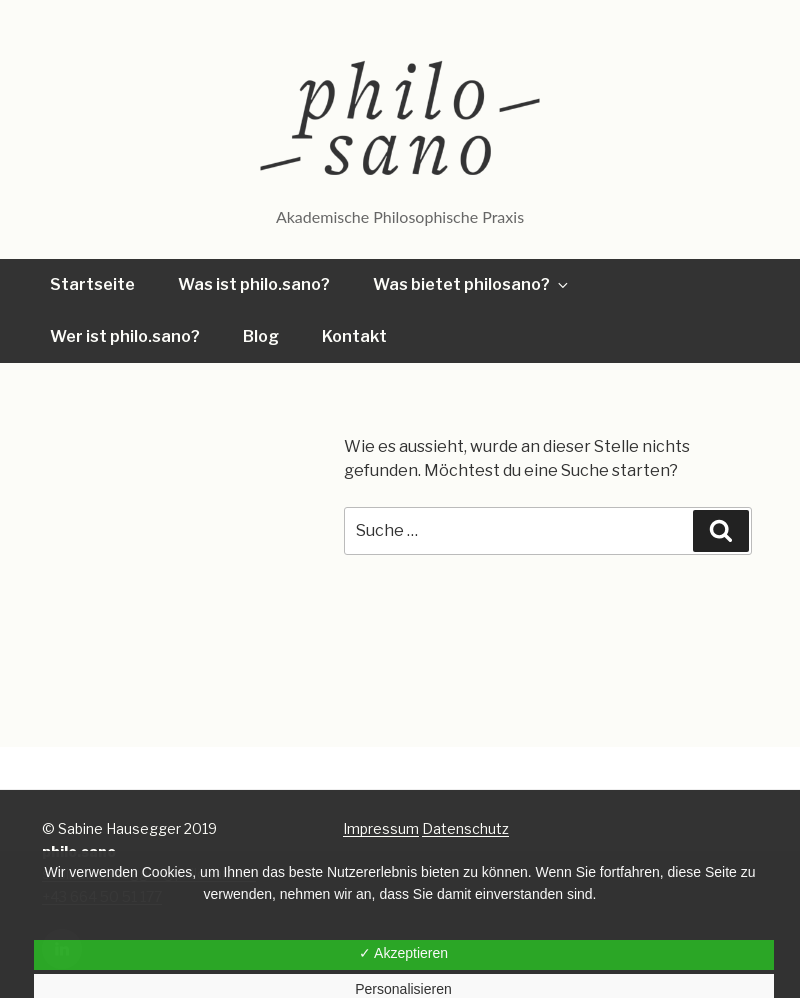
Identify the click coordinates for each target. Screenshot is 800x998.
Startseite (92, 284)
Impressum (381, 828)
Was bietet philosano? (472, 284)
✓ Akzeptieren (403, 953)
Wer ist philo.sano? (125, 336)
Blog (261, 336)
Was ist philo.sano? (254, 284)
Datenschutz (465, 828)
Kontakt (354, 336)
